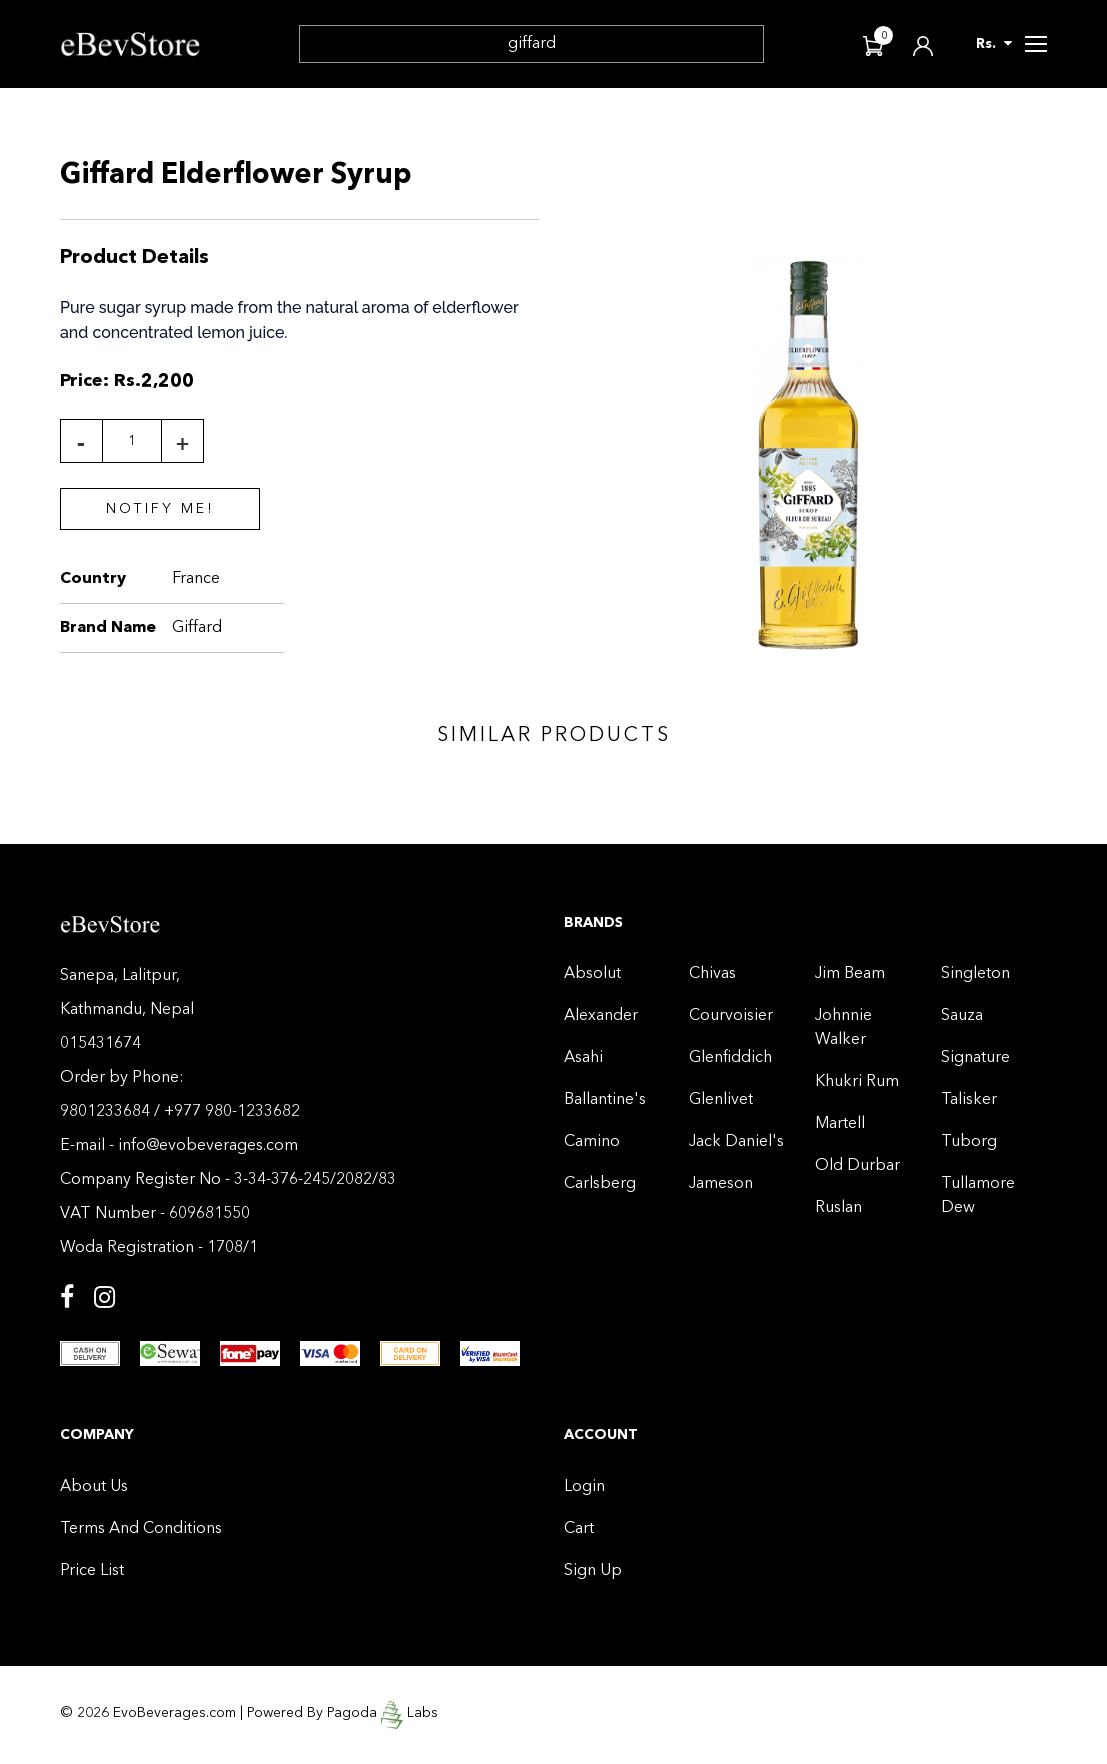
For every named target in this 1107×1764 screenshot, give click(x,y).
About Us (94, 1487)
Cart (579, 1529)
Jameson (721, 1184)
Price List (92, 1571)
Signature (975, 1058)
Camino (592, 1142)
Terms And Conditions (141, 1529)
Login (584, 1487)
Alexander (601, 1016)
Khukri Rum (857, 1082)
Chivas (712, 974)
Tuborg (969, 1142)
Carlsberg (600, 1184)
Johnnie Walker (843, 1028)
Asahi (583, 1058)
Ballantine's (605, 1100)
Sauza (962, 1016)
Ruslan (838, 1208)
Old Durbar (857, 1166)
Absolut (592, 974)
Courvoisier (731, 1016)
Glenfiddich (730, 1058)
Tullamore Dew (978, 1196)
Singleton (975, 974)
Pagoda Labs (382, 1712)
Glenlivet (721, 1100)
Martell (840, 1124)
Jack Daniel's (736, 1142)
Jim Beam (850, 974)
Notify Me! (160, 509)
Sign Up (593, 1571)
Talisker (969, 1100)
